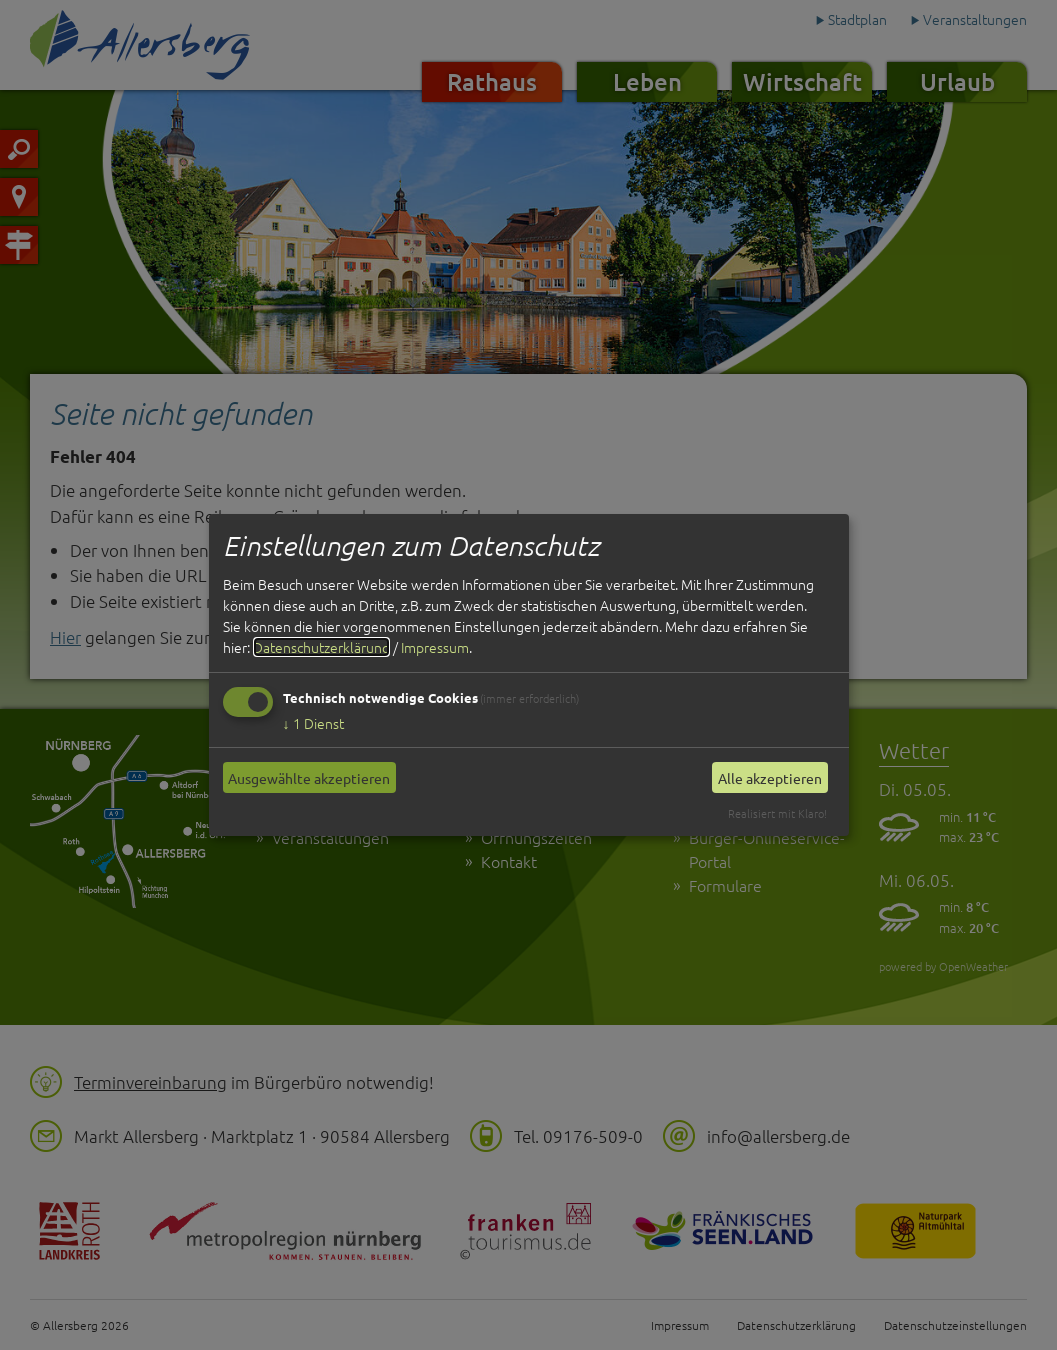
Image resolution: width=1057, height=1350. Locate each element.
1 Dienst (313, 723)
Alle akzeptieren (770, 778)
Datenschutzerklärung (321, 647)
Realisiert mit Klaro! (777, 813)
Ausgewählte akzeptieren (309, 778)
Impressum (435, 647)
